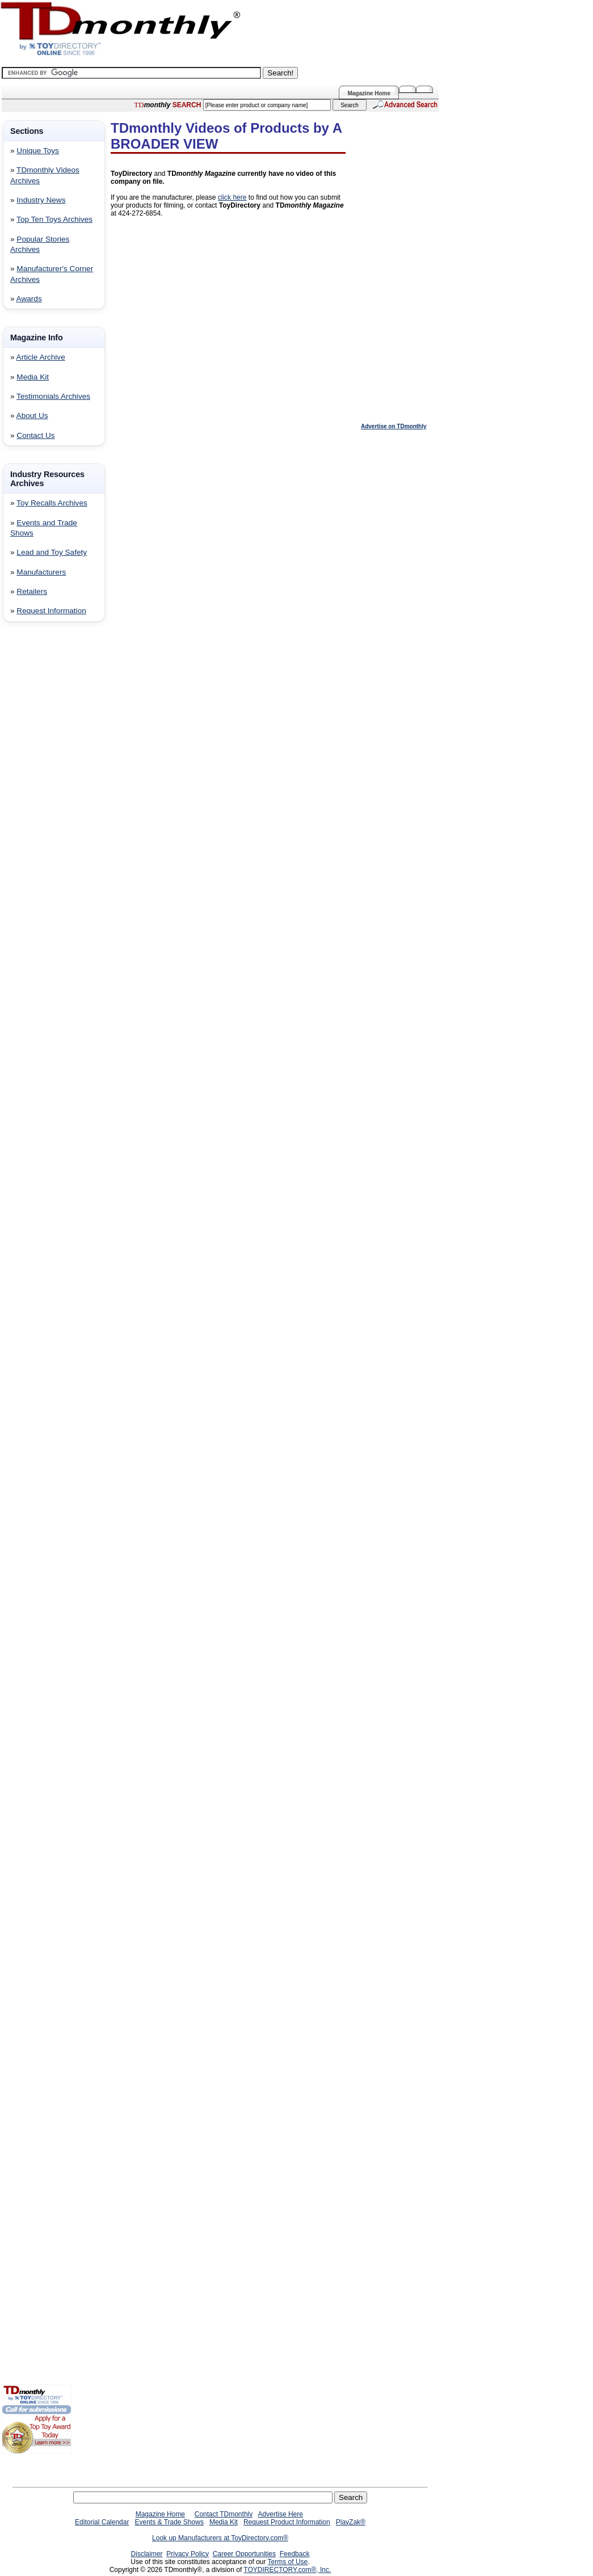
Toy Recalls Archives (51, 503)
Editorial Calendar (102, 2522)
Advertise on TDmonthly (394, 426)
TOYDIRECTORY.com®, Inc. (287, 2570)
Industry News (40, 200)
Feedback (295, 2554)
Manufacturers (41, 572)
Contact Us (35, 435)
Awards (29, 298)
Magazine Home (368, 93)
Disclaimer (147, 2554)
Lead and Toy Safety (51, 552)
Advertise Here (280, 2514)
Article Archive (40, 357)
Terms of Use (288, 2562)
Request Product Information (286, 2522)
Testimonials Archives (53, 396)
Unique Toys (37, 150)
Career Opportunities (244, 2554)
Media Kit (32, 377)
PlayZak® (350, 2522)
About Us (32, 415)
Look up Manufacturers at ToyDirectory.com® (220, 2538)
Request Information (51, 610)
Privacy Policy (187, 2554)
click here (232, 197)
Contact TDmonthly (224, 2514)
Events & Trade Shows (168, 2522)
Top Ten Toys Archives (54, 219)
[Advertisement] (36, 813)
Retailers (31, 591)
